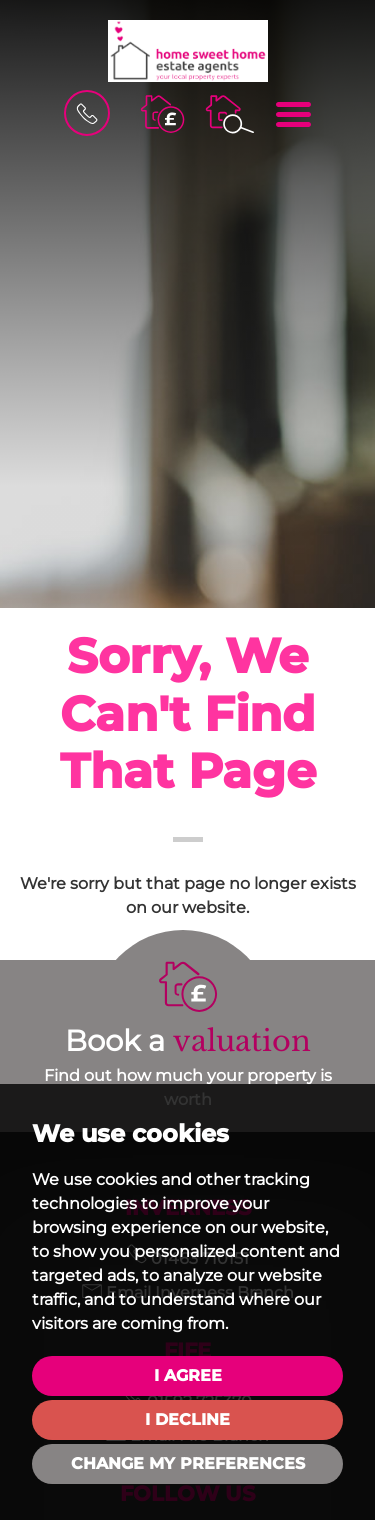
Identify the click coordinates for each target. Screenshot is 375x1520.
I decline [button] (187, 1419)
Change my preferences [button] (188, 1463)
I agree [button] (188, 1375)
